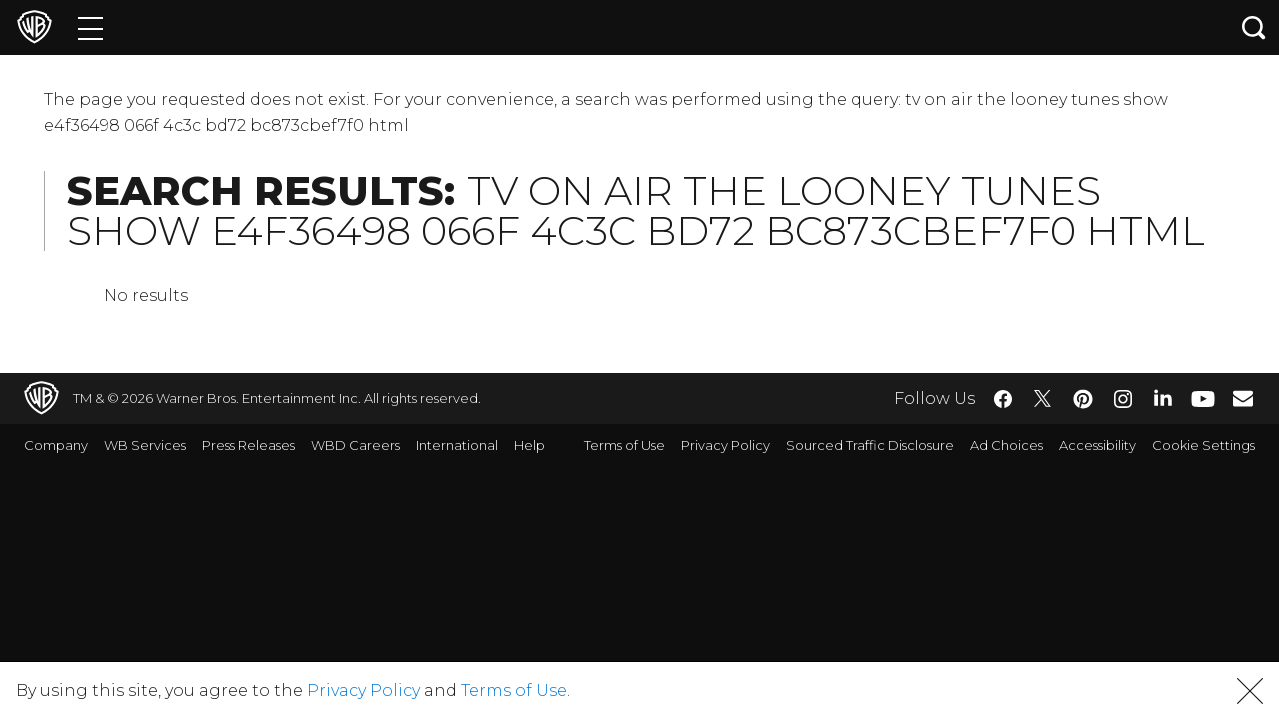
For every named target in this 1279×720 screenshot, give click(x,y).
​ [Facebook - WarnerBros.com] (1003, 399)
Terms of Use (624, 445)
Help (529, 445)
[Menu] (90, 27)
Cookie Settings (1203, 445)
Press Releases (248, 445)
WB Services (145, 445)
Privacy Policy (725, 445)
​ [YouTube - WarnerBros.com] (1203, 398)
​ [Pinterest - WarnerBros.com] (1083, 399)
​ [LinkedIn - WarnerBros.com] (1163, 397)
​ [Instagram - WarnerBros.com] (1123, 399)
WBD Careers (355, 445)
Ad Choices (1006, 445)
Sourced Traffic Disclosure (870, 445)
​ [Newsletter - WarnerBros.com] (1243, 398)
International (457, 445)
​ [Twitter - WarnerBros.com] (1043, 399)
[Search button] (1254, 27)
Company (56, 445)
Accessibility (1097, 445)
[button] (1250, 691)
